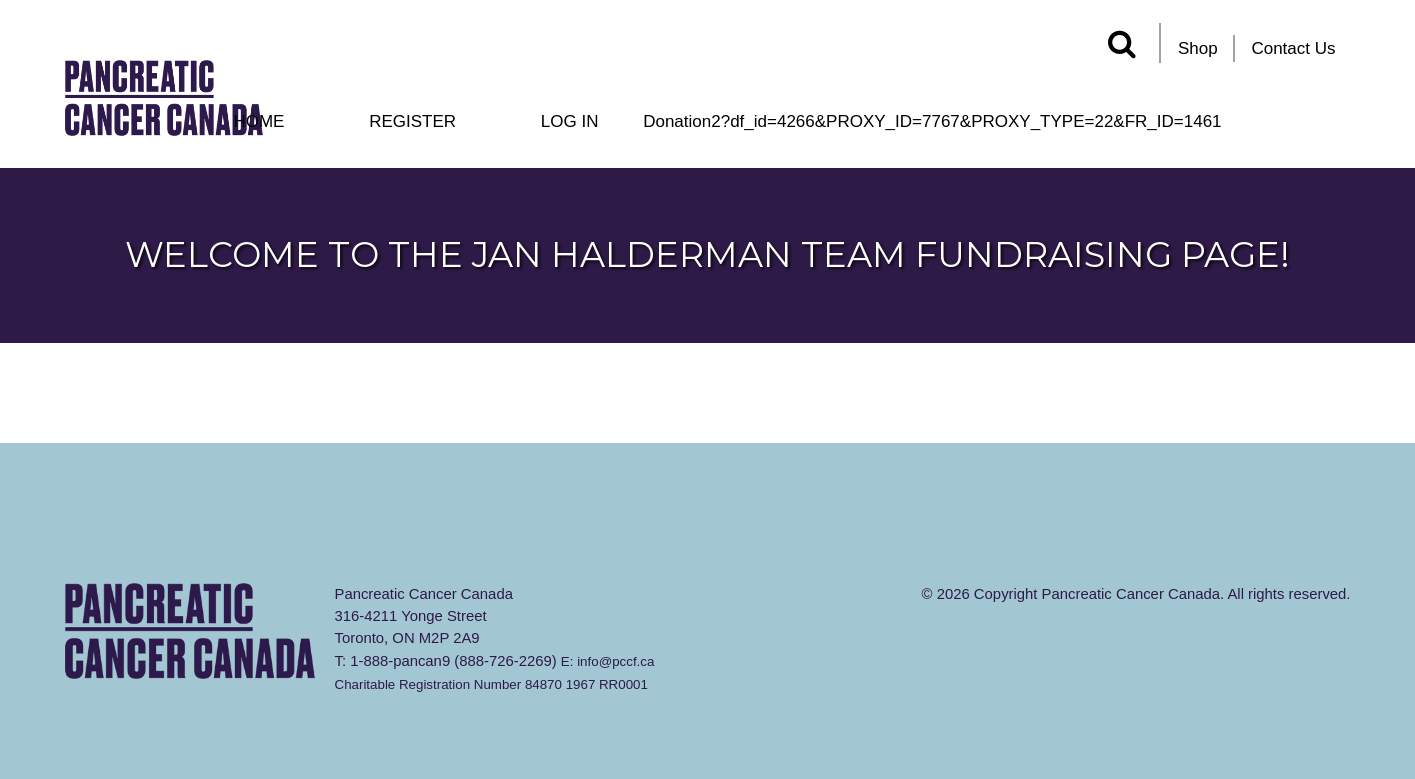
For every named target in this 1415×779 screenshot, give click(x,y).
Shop (1198, 48)
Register (412, 121)
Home (258, 121)
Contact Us (1293, 48)
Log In (570, 121)
